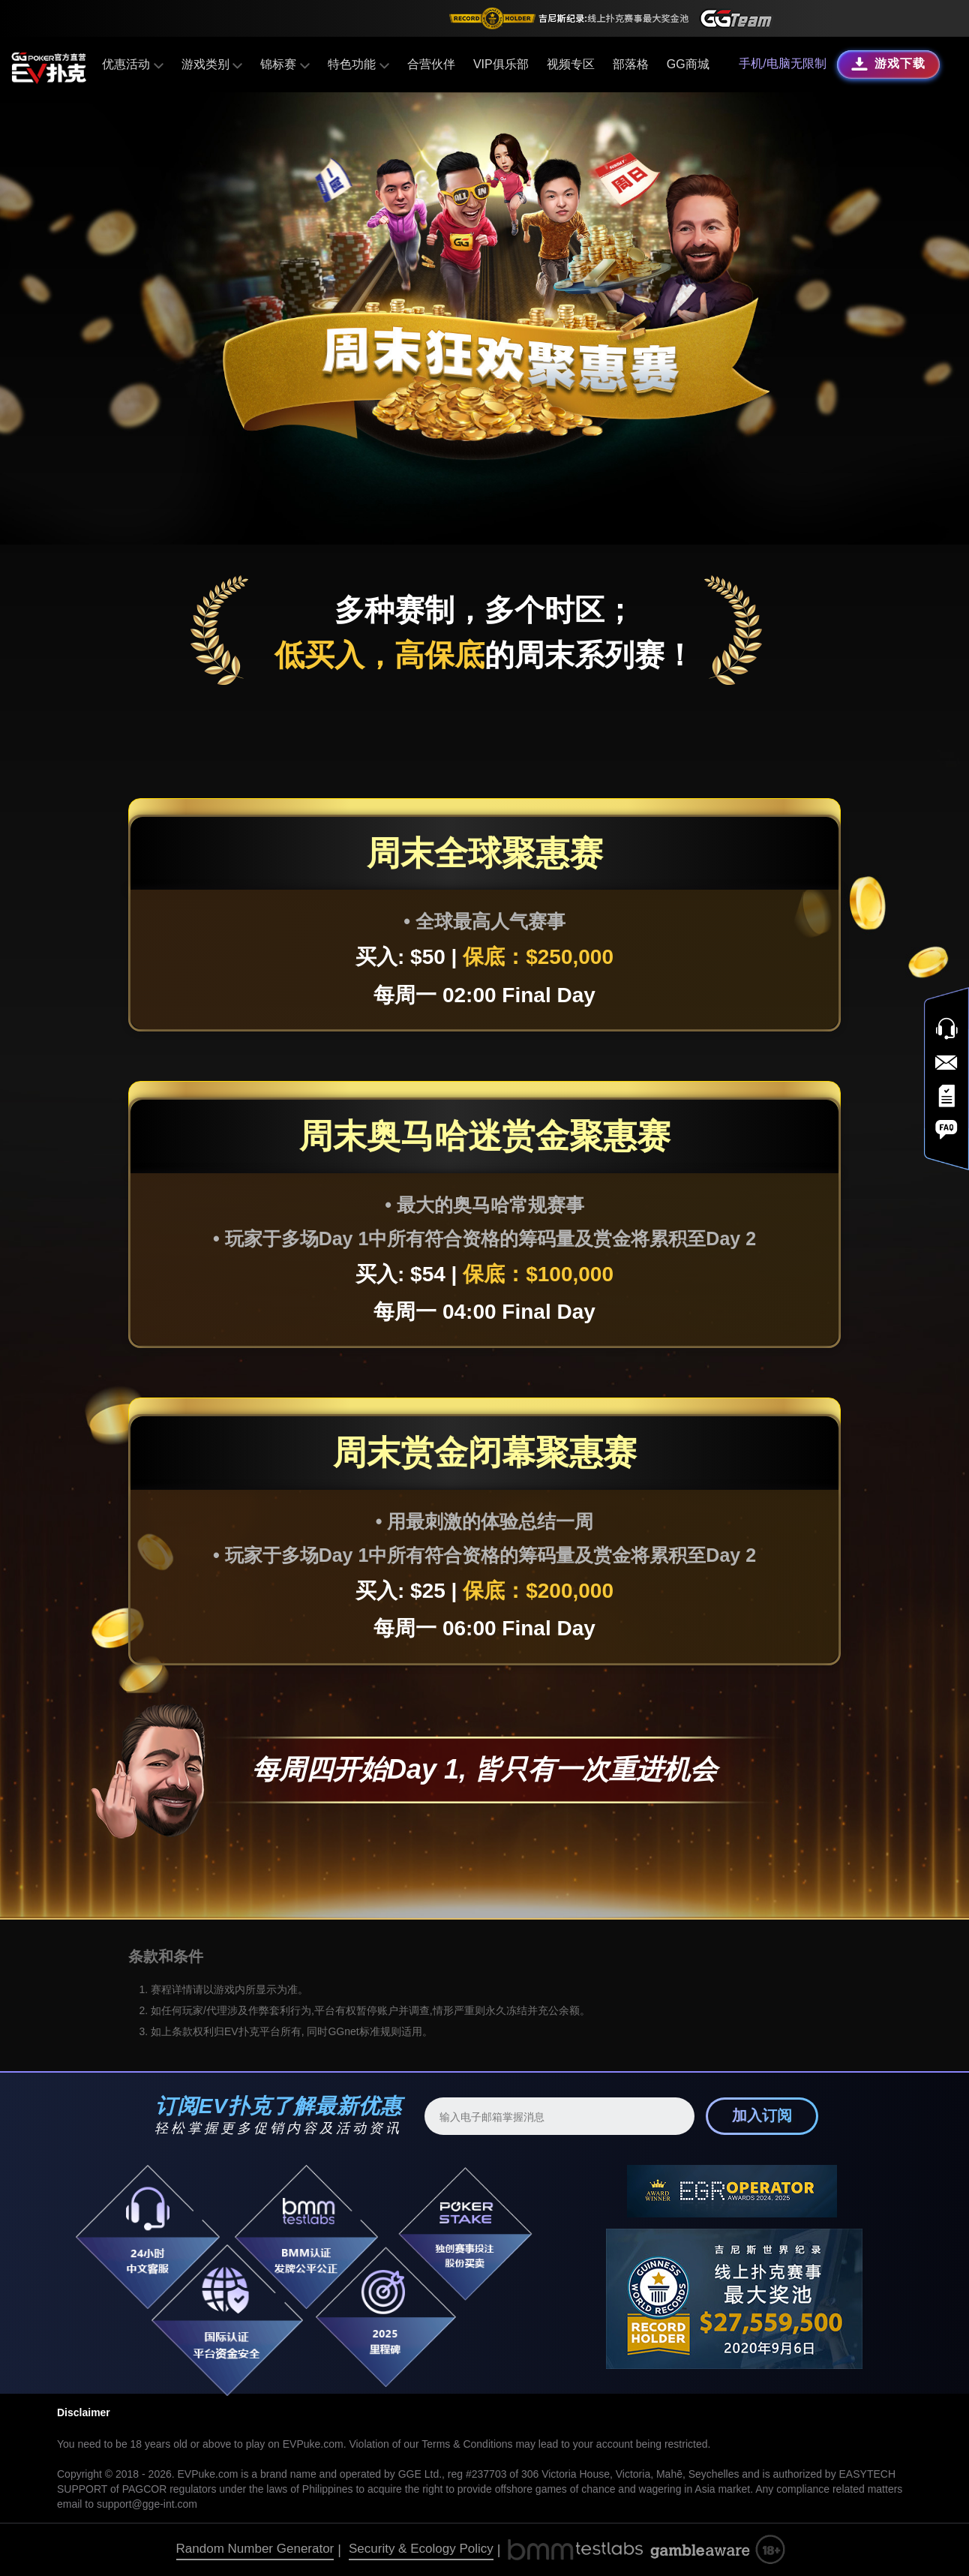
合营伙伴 (430, 64)
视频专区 (570, 64)
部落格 (630, 64)
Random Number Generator (255, 2548)
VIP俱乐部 (500, 64)
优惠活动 (133, 64)
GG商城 (687, 64)
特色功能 (358, 64)
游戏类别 (212, 64)
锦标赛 (284, 64)
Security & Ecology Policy (421, 2548)
